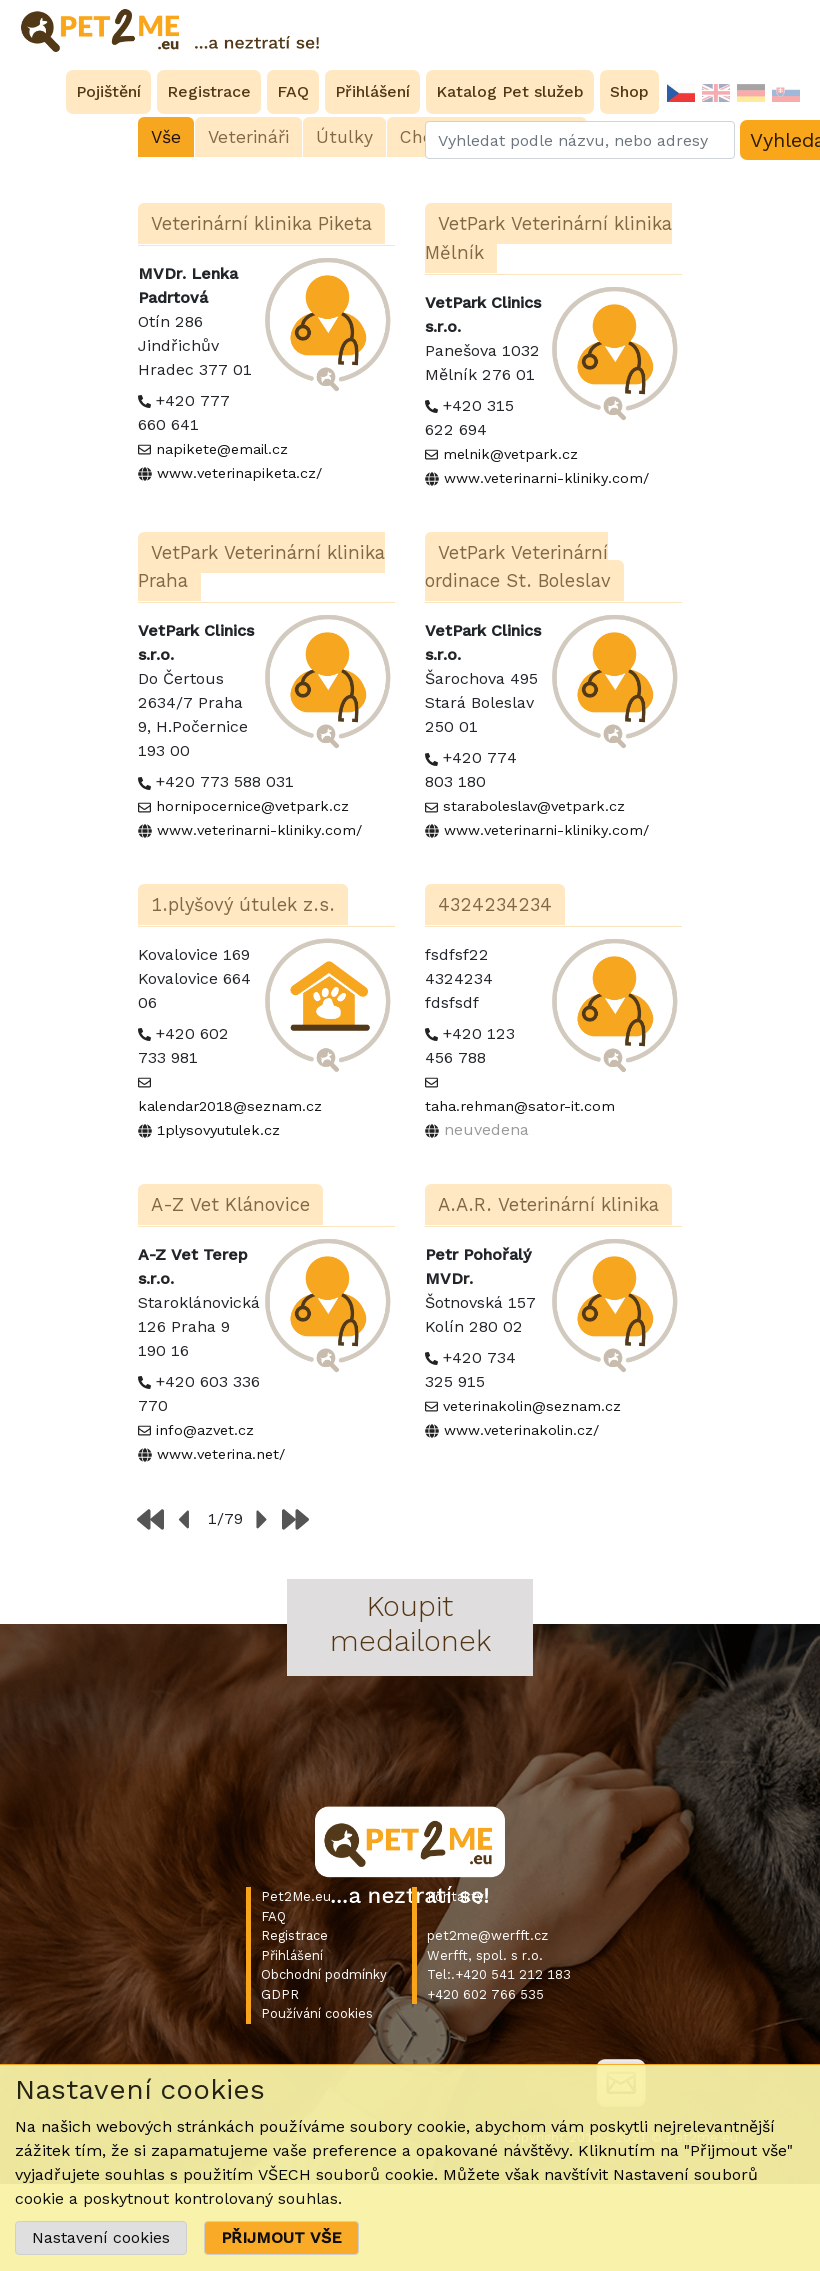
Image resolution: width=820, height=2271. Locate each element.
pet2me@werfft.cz (487, 1935)
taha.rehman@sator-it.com (520, 1106)
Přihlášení (292, 1955)
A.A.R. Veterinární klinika (548, 1204)
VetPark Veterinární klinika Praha (261, 567)
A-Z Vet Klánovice (230, 1204)
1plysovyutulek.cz (218, 1130)
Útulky (344, 137)
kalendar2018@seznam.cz (230, 1106)
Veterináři (248, 137)
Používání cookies (317, 2013)
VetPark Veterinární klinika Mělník (548, 238)
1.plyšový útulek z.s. (243, 904)
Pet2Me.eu (296, 1896)
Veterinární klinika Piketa (261, 223)
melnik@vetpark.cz (510, 454)
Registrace (294, 1935)
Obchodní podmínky (324, 1974)
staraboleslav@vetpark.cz (534, 806)
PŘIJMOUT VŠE (281, 2237)
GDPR (280, 1994)
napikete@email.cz (222, 449)
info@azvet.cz (205, 1430)
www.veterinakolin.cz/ (521, 1430)
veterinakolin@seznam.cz (532, 1406)
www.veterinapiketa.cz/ (239, 473)
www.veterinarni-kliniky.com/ (546, 478)
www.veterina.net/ (221, 1454)
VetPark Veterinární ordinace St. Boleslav (518, 567)
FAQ (273, 1916)
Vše (166, 137)
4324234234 (495, 904)
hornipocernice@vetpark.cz (252, 806)
